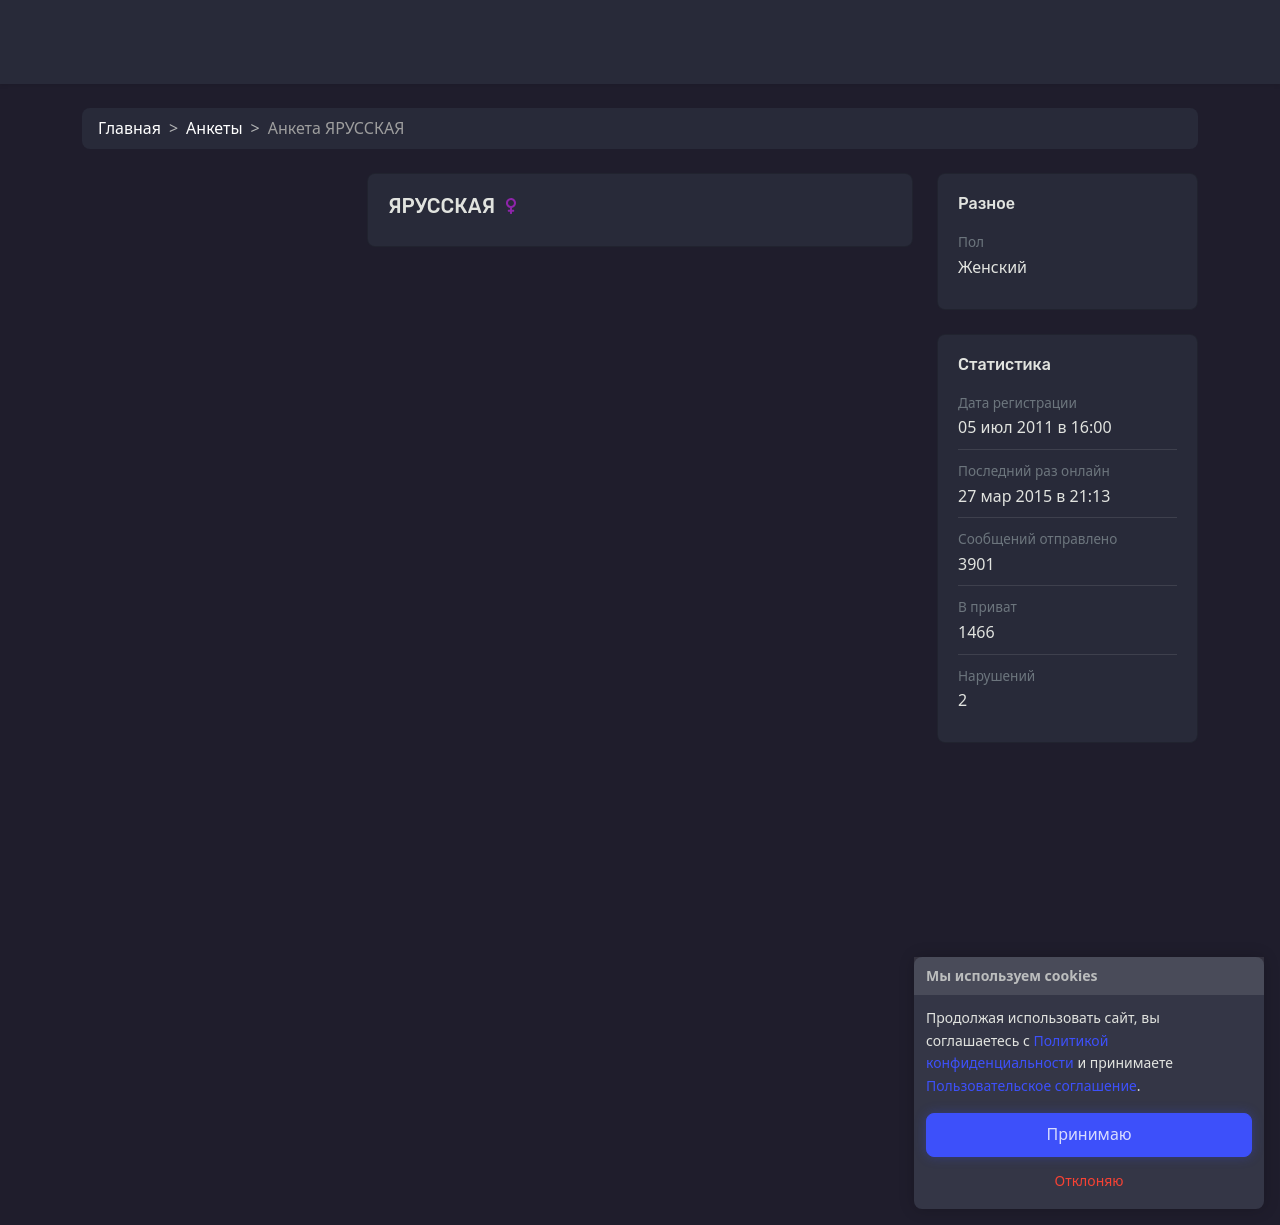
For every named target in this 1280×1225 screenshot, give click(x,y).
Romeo (195, 682)
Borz (186, 748)
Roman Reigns (223, 814)
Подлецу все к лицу (244, 880)
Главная (129, 128)
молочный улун (229, 550)
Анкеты (214, 128)
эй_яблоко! (475, 897)
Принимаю (1088, 1134)
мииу (189, 484)
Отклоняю (1089, 1180)
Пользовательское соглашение (1031, 1085)
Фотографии (438, 304)
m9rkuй (198, 616)
